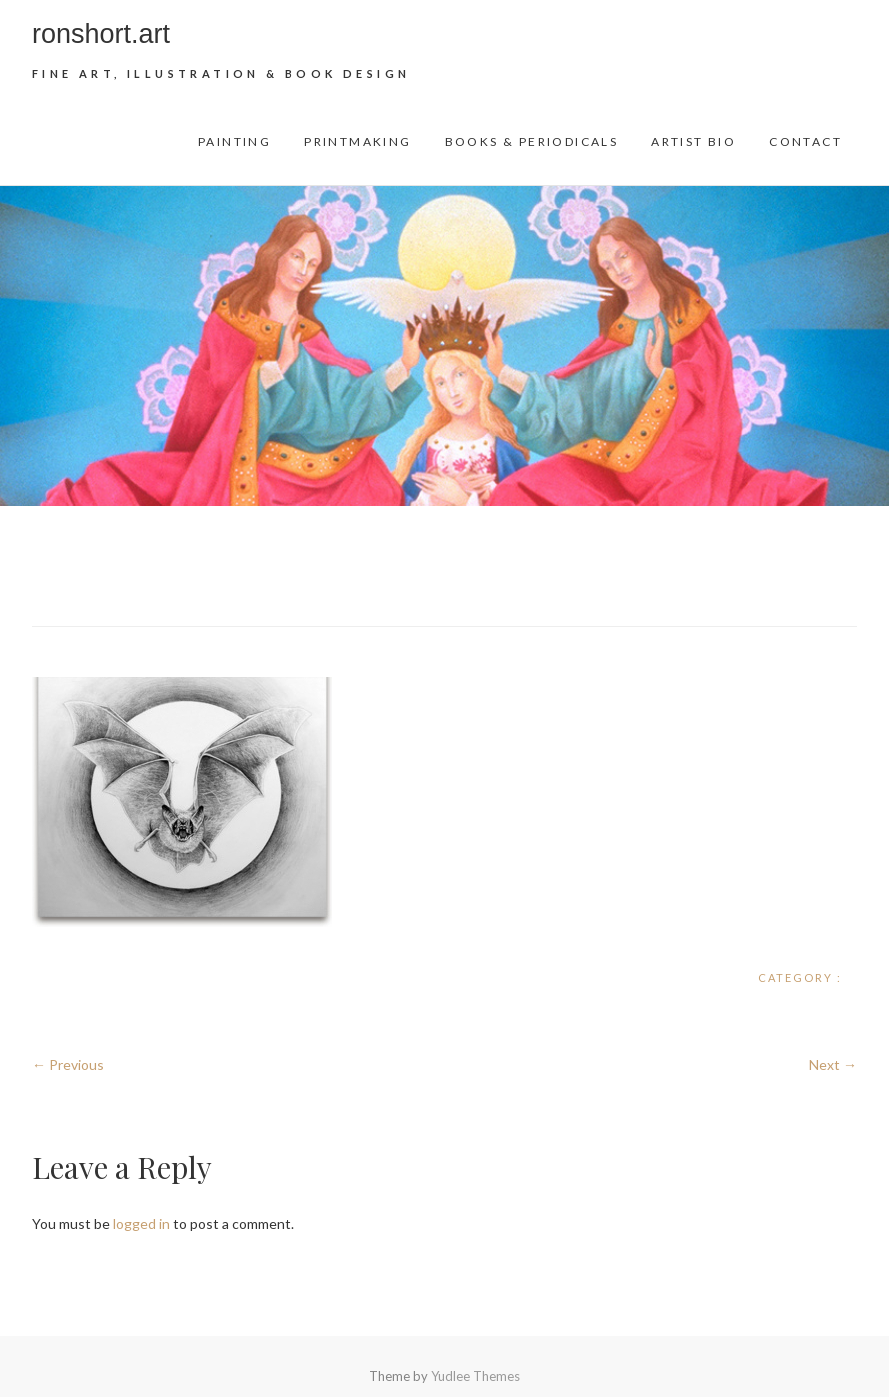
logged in (141, 1223)
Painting (234, 141)
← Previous (68, 1064)
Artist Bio (693, 141)
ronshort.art (101, 34)
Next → (833, 1064)
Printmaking (357, 141)
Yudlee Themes (475, 1376)
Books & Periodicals (532, 141)
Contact (805, 141)
